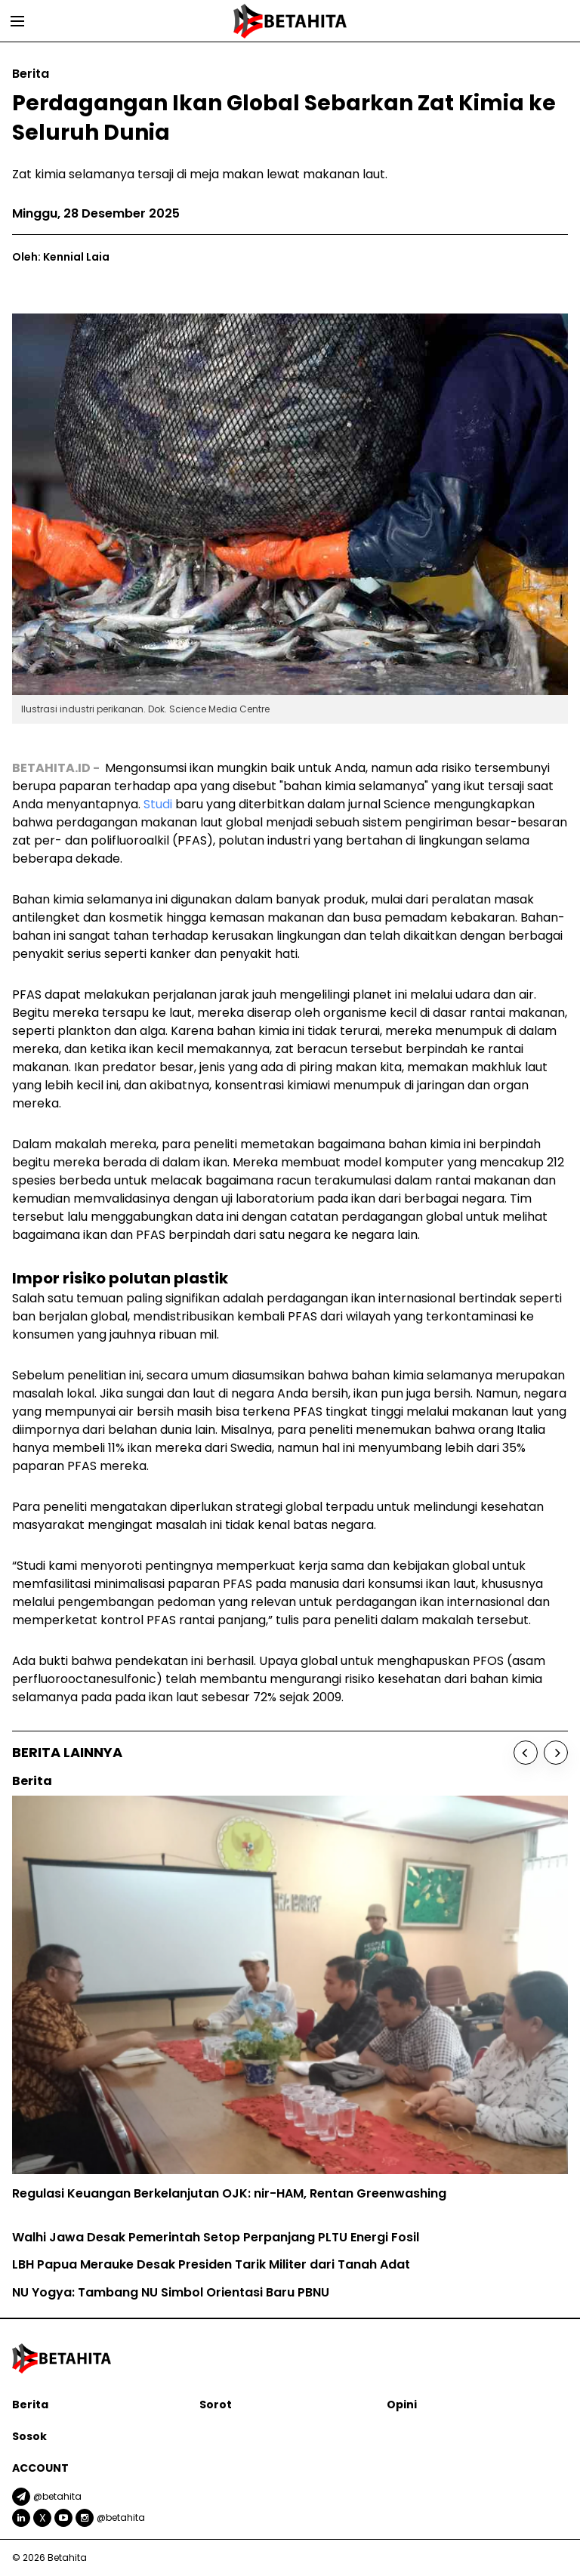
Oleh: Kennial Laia (61, 256)
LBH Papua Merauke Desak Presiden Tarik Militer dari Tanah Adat (211, 2264)
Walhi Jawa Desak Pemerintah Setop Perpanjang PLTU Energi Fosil (215, 2237)
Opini (402, 2404)
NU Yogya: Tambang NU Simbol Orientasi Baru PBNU (170, 2292)
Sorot (215, 2404)
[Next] (556, 1752)
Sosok (29, 2436)
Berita (30, 2404)
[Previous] (526, 1752)
